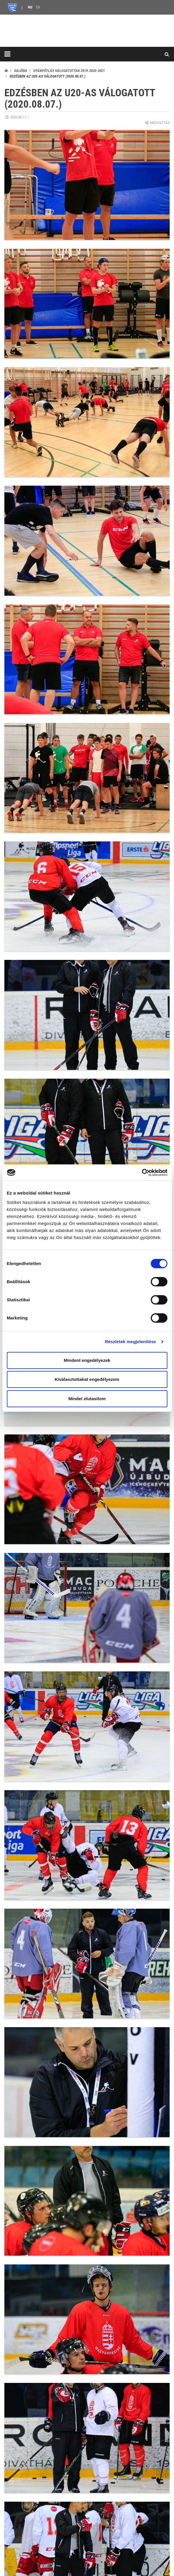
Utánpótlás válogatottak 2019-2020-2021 (69, 70)
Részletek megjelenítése (130, 1341)
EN (38, 7)
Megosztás (157, 123)
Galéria (20, 70)
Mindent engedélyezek (87, 1360)
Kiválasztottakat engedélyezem (87, 1379)
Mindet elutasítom (87, 1398)
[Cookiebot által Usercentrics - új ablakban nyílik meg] (141, 1172)
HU (30, 7)
